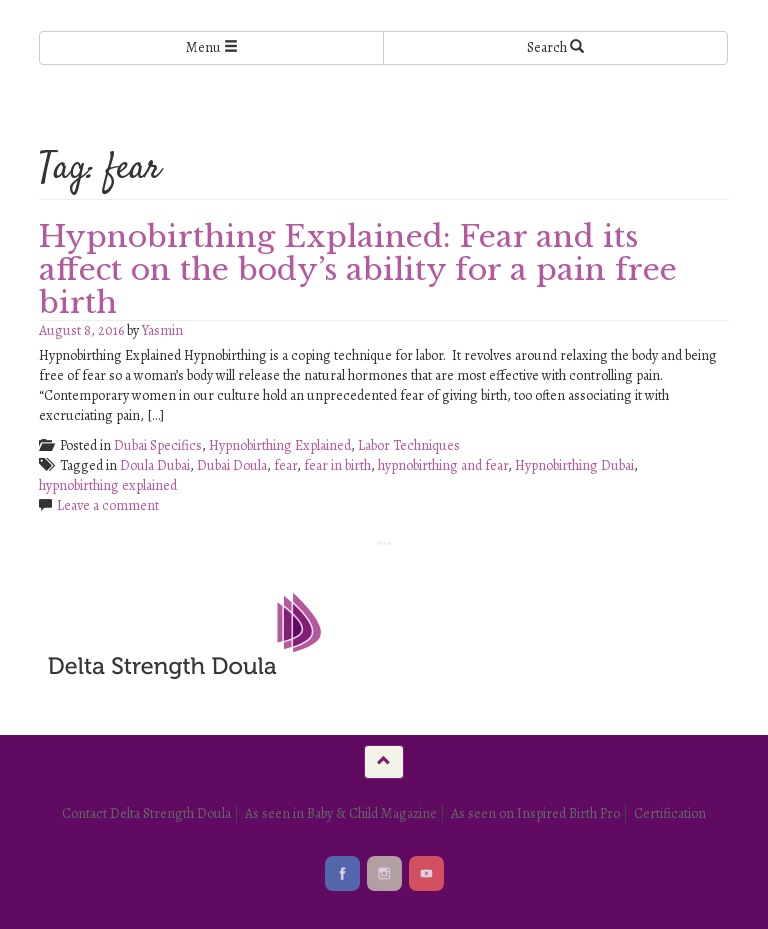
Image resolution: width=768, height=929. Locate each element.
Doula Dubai (155, 465)
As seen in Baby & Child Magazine (341, 813)
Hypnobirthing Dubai (574, 465)
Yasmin (162, 330)
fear (285, 465)
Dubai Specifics (158, 445)
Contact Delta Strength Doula (146, 813)
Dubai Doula (232, 465)
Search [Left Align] (555, 47)
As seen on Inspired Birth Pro (535, 813)
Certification (670, 813)
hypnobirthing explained (108, 485)
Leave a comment (108, 505)
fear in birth (337, 465)
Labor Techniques (409, 445)
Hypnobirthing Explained (280, 445)
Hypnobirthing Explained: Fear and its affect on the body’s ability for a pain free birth (358, 269)
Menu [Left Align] (212, 47)
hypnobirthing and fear (443, 465)
